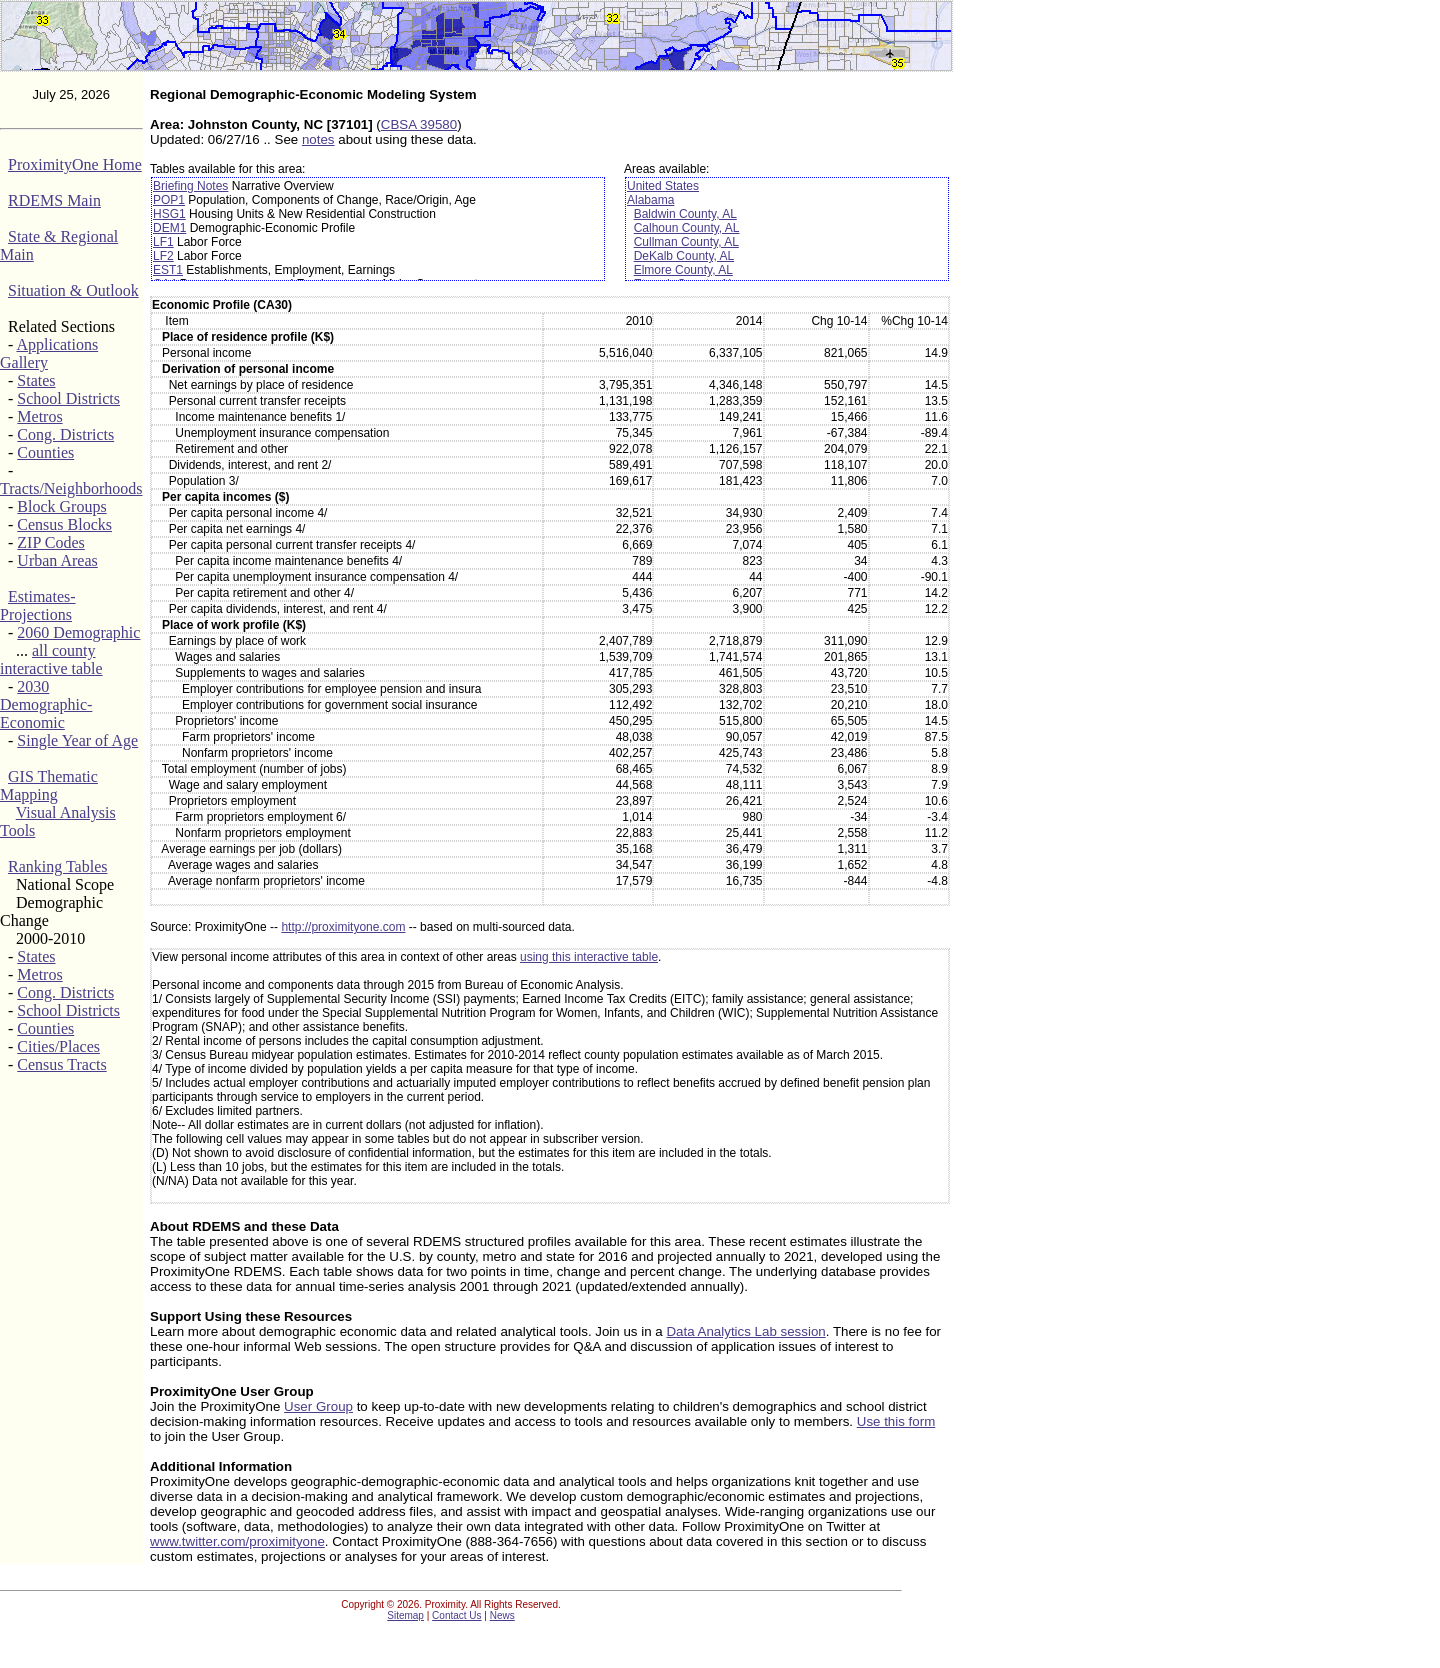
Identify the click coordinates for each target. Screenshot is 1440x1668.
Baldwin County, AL (685, 214)
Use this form (896, 1421)
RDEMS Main (54, 200)
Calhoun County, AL (687, 228)
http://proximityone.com (343, 927)
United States (663, 186)
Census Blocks (64, 524)
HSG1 (169, 214)
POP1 (169, 200)
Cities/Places (58, 1046)
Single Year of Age (77, 740)
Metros (39, 416)
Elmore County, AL (683, 270)
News (502, 1615)
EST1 (168, 270)
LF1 (163, 242)
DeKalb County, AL (684, 256)
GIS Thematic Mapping (49, 785)
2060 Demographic (78, 632)
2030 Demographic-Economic (46, 704)
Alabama (650, 200)
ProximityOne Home (75, 164)
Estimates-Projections (38, 605)
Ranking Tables (57, 866)
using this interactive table (589, 957)
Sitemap (405, 1615)
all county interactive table (51, 659)
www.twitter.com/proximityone (237, 1541)
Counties (45, 452)
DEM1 (169, 228)
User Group (318, 1406)
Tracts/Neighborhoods (71, 488)
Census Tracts (61, 1064)
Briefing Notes (190, 186)
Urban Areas (57, 560)
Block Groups (61, 506)
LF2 (163, 256)
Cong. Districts (65, 434)
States (36, 380)
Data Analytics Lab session (745, 1331)
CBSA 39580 (419, 124)
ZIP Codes (50, 542)
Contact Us (456, 1615)
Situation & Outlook (73, 290)
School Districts (68, 398)
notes (318, 139)
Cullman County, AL (686, 242)
